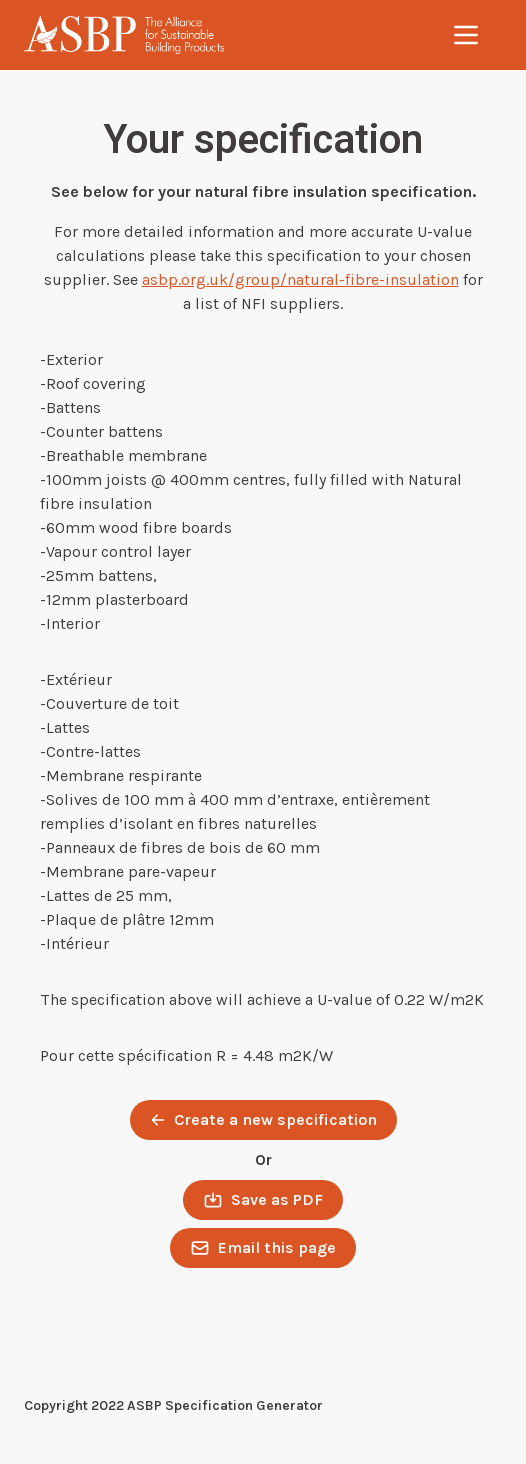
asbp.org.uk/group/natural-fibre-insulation (300, 279)
